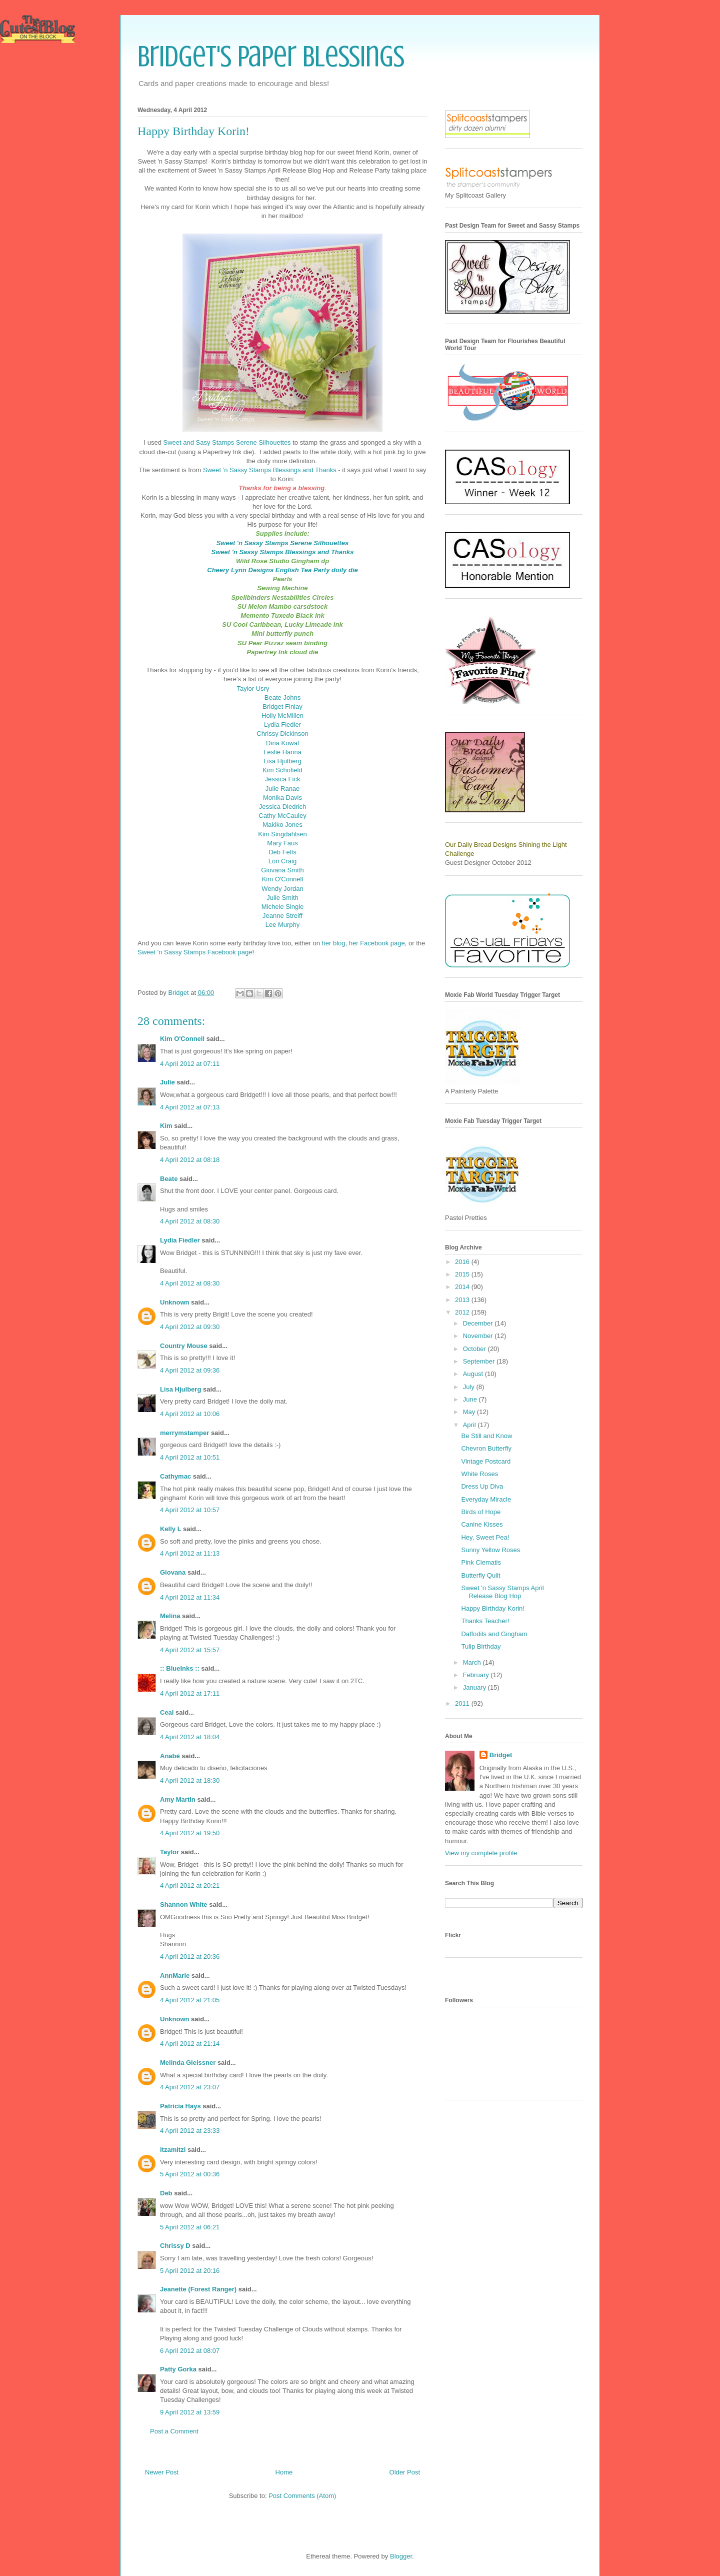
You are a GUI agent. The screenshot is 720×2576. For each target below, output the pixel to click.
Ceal (167, 1712)
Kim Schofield (282, 770)
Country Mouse (184, 1346)
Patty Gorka (178, 2369)
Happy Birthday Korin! (492, 1608)
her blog (334, 943)
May (470, 1412)
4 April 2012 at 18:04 (190, 1737)
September (479, 1361)
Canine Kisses (481, 1524)
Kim (166, 1125)
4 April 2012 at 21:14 (190, 2043)
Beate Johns (282, 697)
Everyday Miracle (486, 1499)
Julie (167, 1082)
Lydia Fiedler (282, 724)
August (474, 1374)
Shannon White (184, 1904)
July (469, 1387)
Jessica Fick (282, 779)
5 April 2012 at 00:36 (190, 2174)
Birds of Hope (480, 1512)
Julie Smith (282, 897)
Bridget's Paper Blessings (271, 56)
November (479, 1336)
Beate (169, 1178)
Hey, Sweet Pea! (485, 1537)
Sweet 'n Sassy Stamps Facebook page (195, 952)
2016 (463, 1261)
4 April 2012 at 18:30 (190, 1780)
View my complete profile (481, 1853)
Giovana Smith (282, 870)
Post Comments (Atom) (302, 2495)
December (479, 1323)
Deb (166, 2193)
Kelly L (170, 1529)
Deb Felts (282, 852)
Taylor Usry (252, 688)
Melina (170, 1616)
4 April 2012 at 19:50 (190, 1833)
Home (284, 2472)
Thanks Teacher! (485, 1621)
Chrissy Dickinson (282, 733)
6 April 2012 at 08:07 (190, 2350)
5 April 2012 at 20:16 (190, 2270)
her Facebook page (377, 943)
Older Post (405, 2472)
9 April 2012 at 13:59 (190, 2412)
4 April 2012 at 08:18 (190, 1159)
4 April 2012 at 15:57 (190, 1650)
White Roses (479, 1474)
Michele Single (283, 906)
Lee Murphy (283, 924)
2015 (463, 1274)
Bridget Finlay (282, 706)
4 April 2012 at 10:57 (190, 1510)
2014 (463, 1287)
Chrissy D (175, 2245)
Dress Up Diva (482, 1486)
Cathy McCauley (282, 815)
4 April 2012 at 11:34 (190, 1597)
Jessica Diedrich (282, 806)
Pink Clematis (480, 1562)
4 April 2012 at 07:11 (190, 1063)
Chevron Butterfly (486, 1448)
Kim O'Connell (283, 879)
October (475, 1349)
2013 (463, 1300)
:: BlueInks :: (180, 1668)
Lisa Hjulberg (283, 761)
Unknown (175, 1302)
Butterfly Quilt (480, 1575)
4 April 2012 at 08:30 (190, 1221)
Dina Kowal (282, 743)
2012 (463, 1312)
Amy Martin (178, 1799)
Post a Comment (174, 2431)
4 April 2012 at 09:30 (190, 1327)
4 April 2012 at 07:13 (190, 1107)
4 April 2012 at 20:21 (190, 1885)
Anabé (170, 1756)
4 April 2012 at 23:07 (190, 2087)
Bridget (501, 1755)
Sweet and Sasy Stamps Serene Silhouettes (227, 442)
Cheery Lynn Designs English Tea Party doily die (282, 570)
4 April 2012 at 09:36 (190, 1370)
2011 (463, 1703)
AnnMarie (175, 1975)
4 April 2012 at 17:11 (190, 1693)
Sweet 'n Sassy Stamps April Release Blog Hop (502, 1592)
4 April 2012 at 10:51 (190, 1457)
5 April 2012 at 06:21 (190, 2227)
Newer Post (161, 2472)
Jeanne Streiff (282, 915)
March (473, 1662)
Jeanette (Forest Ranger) (199, 2289)
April (470, 1425)
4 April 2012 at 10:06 (190, 1414)
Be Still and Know (486, 1436)
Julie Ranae (283, 788)
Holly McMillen (283, 715)
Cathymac (175, 1476)
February (477, 1675)
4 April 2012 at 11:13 (190, 1553)
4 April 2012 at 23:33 (190, 2130)
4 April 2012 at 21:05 (190, 2000)
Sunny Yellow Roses (490, 1550)
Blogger (401, 2556)
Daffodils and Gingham (494, 1634)
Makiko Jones (282, 824)
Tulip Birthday (480, 1646)
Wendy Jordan (283, 888)
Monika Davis (282, 797)
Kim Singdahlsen (282, 834)
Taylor (169, 1852)
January (475, 1687)
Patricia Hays (180, 2106)
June (471, 1399)
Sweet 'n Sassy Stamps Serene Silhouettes (282, 543)
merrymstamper (184, 1433)
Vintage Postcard (485, 1461)
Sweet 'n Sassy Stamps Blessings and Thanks (269, 470)
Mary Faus (282, 843)
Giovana (174, 1572)
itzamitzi (173, 2149)
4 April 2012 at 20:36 (190, 1956)
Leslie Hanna (283, 752)
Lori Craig (282, 861)
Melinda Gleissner (188, 2062)
